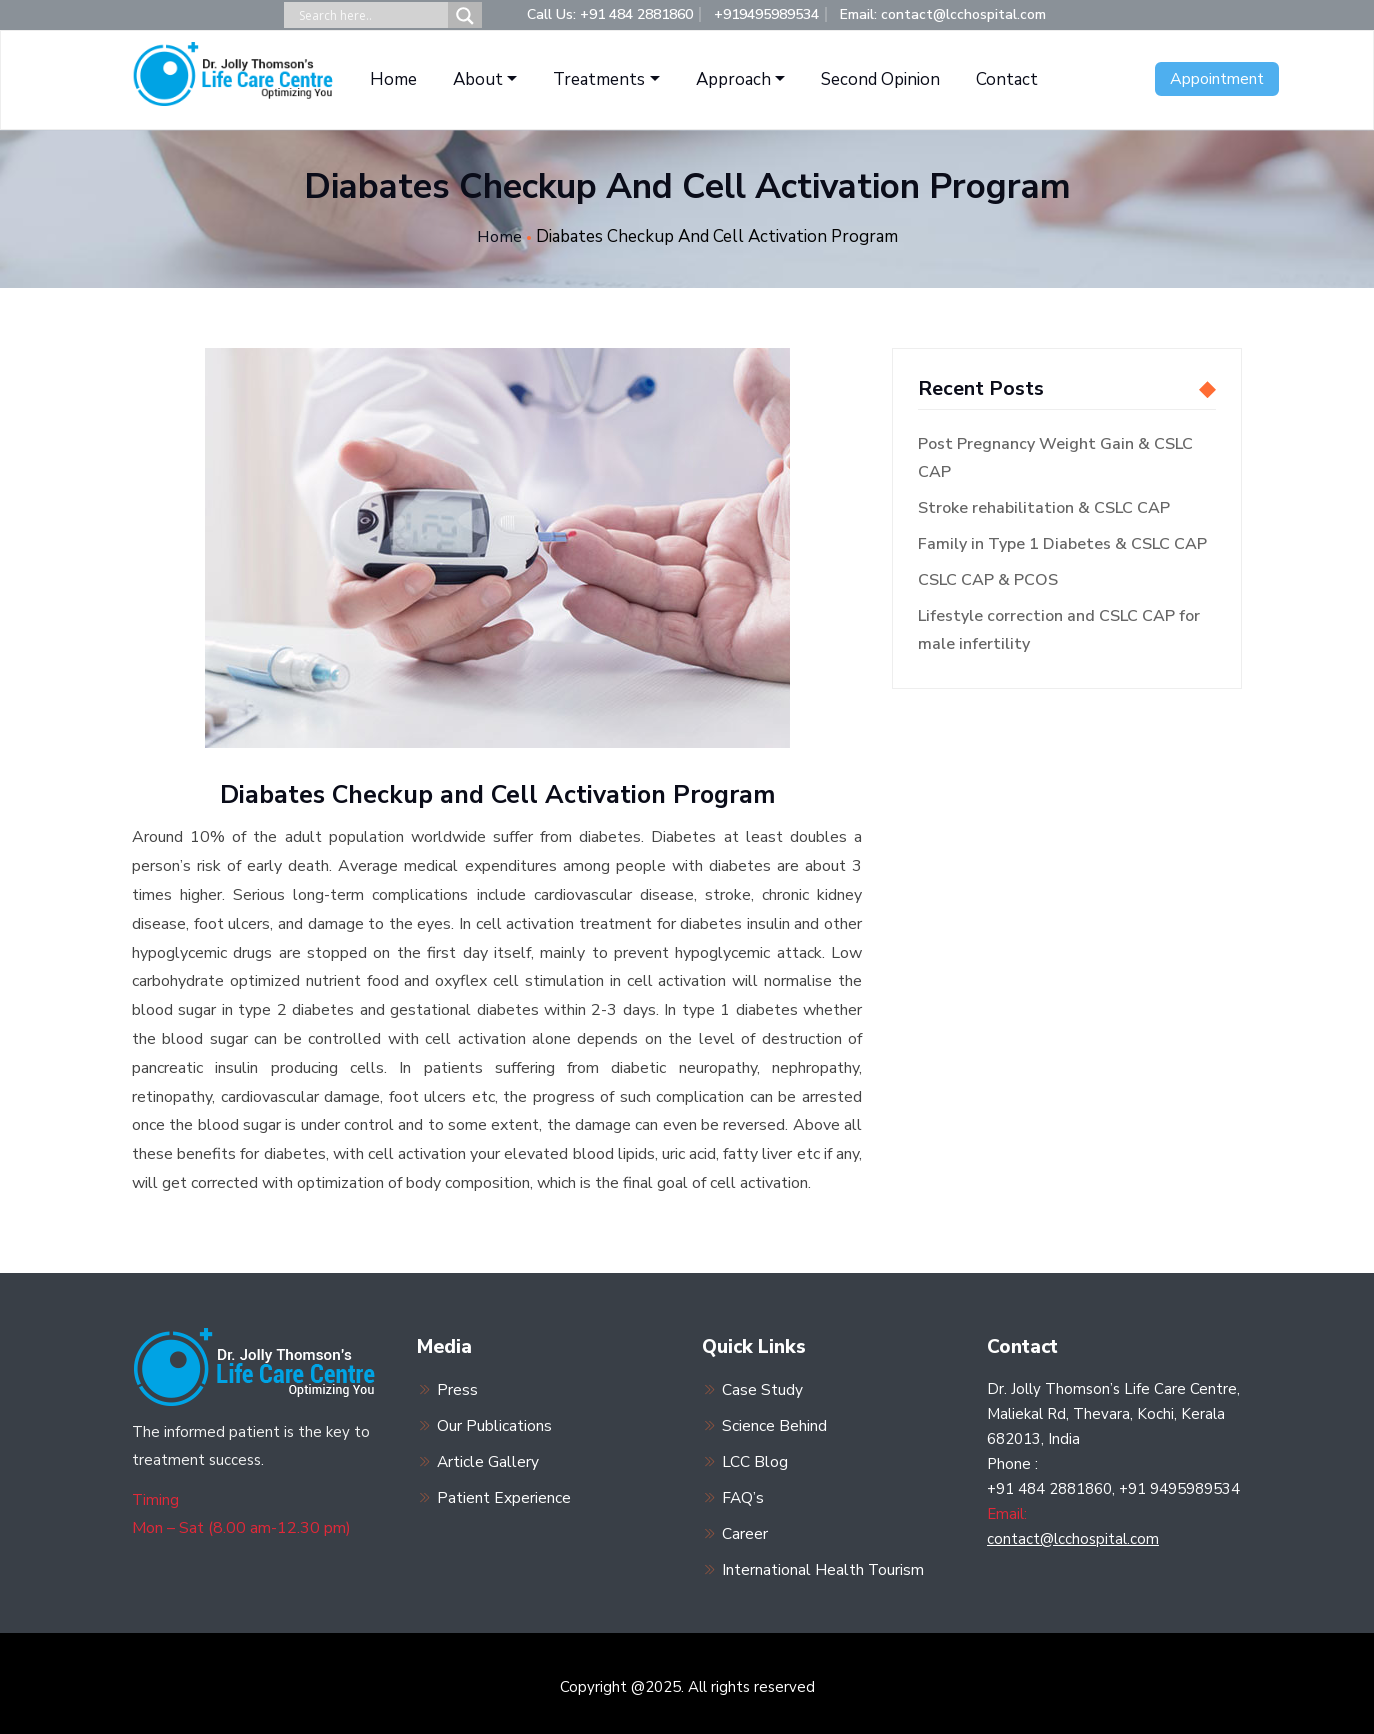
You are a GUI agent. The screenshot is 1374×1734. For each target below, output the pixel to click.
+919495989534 (766, 14)
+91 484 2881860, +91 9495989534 (1113, 1488)
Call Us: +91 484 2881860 (610, 14)
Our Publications (494, 1423)
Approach (733, 79)
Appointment (1217, 79)
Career (745, 1528)
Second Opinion (880, 79)
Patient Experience (504, 1493)
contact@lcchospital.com (1073, 1538)
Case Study (762, 1388)
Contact (1007, 79)
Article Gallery (488, 1458)
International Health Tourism (823, 1563)
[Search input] (371, 15)
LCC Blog (755, 1458)
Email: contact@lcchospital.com (943, 14)
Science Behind (774, 1423)
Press (457, 1388)
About (478, 79)
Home (393, 79)
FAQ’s (743, 1493)
